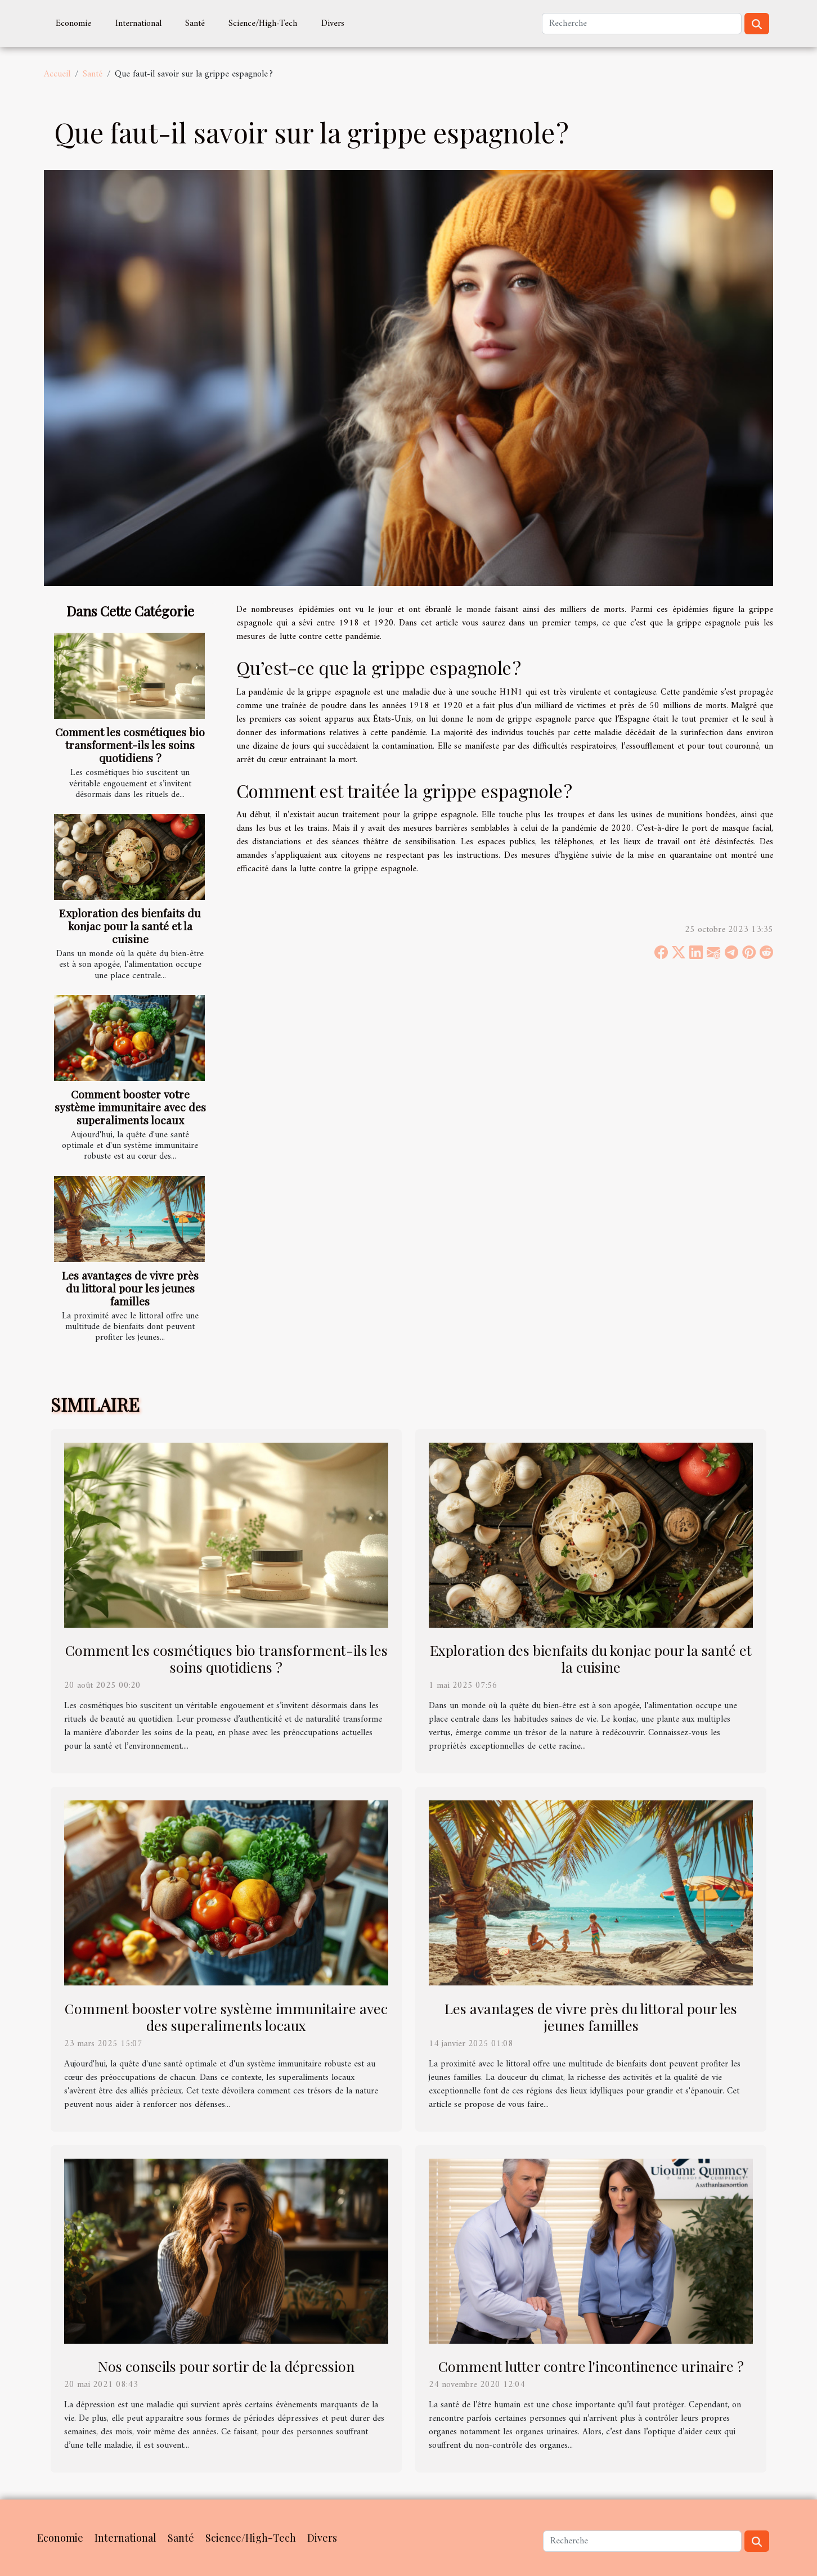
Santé (195, 23)
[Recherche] (642, 23)
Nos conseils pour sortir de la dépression (226, 2366)
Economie (73, 23)
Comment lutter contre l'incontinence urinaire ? (591, 2366)
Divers (332, 23)
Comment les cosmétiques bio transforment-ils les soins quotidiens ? (130, 744)
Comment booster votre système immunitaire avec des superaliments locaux (130, 1107)
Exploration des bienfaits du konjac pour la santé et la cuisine (130, 926)
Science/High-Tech (262, 23)
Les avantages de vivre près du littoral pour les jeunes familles (130, 1288)
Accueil (57, 74)
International (138, 23)
